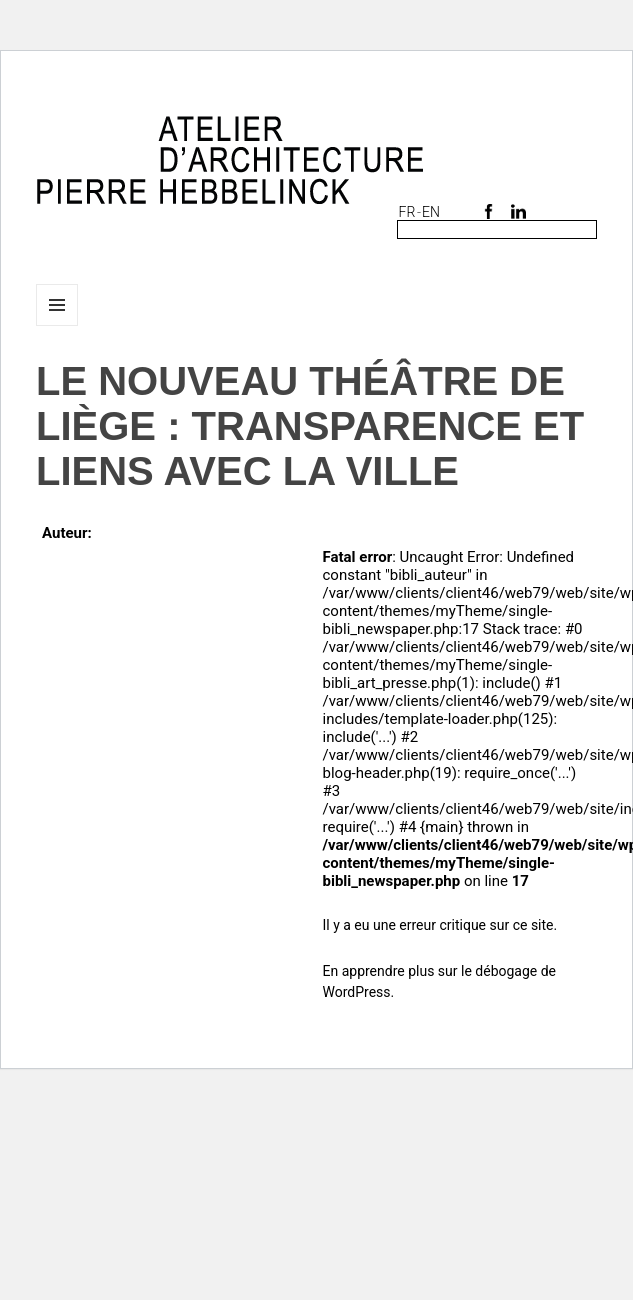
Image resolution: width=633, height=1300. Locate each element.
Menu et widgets (57, 325)
